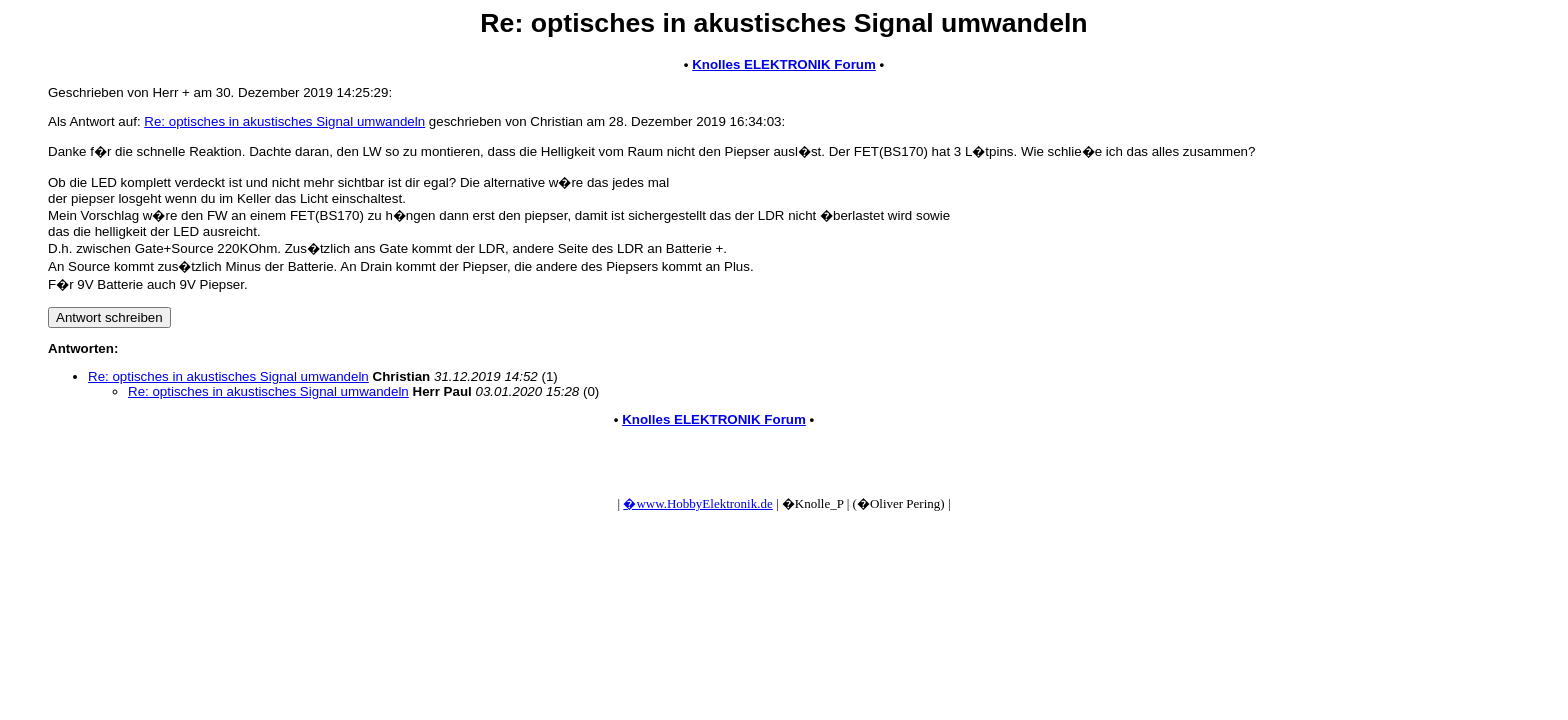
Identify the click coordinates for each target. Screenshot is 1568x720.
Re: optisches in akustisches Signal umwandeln (284, 121)
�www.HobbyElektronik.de (697, 503)
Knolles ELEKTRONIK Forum (784, 64)
